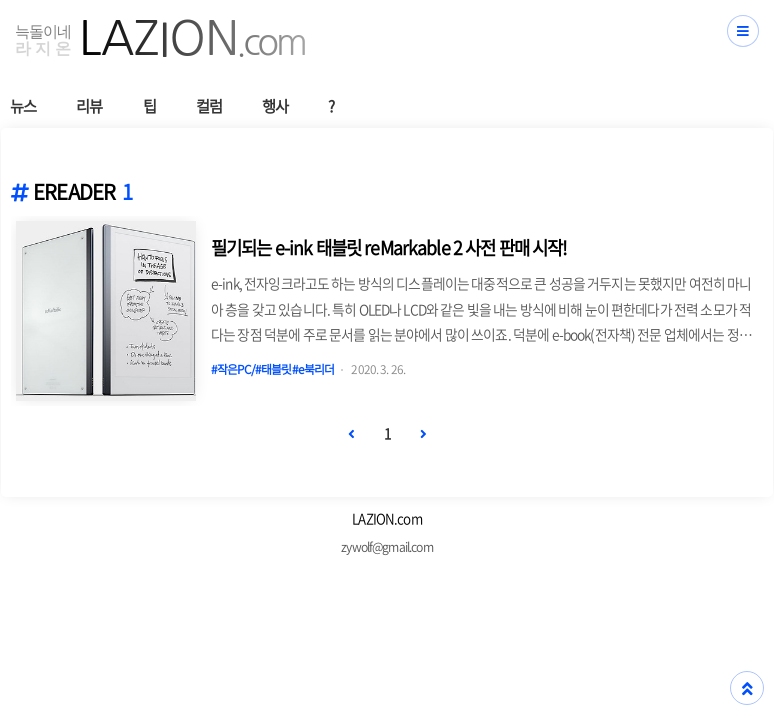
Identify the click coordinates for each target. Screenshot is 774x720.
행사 (275, 105)
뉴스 (23, 105)
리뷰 (89, 105)
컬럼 (209, 105)
